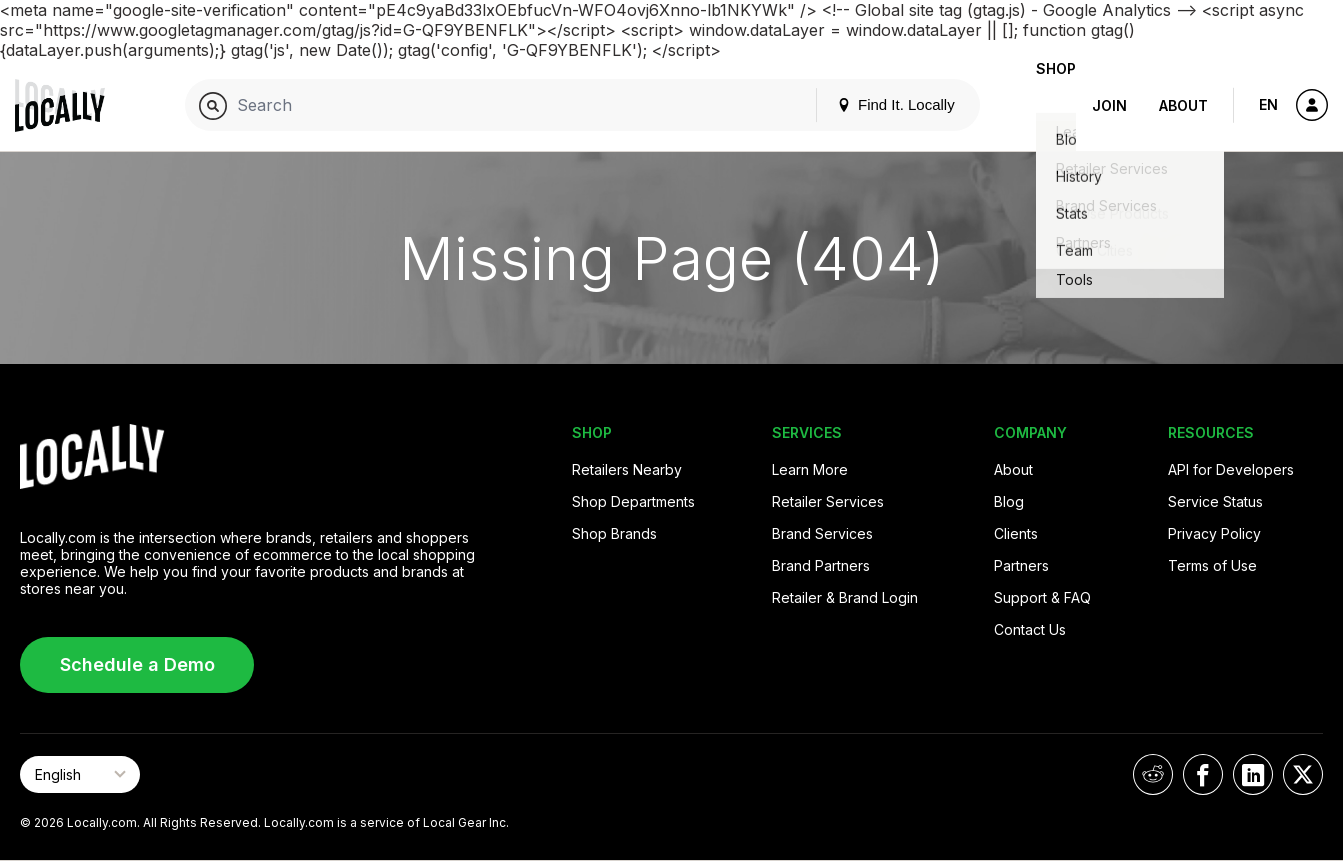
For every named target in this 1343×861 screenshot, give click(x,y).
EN (1268, 104)
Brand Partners (821, 565)
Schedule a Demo (137, 664)
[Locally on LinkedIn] (1253, 774)
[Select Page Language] (80, 774)
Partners (1021, 565)
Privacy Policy (1214, 533)
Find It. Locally (864, 104)
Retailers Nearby (627, 469)
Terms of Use (1212, 565)
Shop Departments (633, 501)
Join (1109, 105)
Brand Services (822, 533)
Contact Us (1030, 629)
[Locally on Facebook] (1203, 774)
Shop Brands (614, 533)
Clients (1016, 533)
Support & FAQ (1042, 597)
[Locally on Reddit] (1153, 774)
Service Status (1215, 501)
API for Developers (1231, 469)
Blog (1009, 501)
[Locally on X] (1303, 774)
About (1183, 105)
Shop (1040, 105)
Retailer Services (828, 501)
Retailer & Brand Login (845, 597)
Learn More (810, 469)
